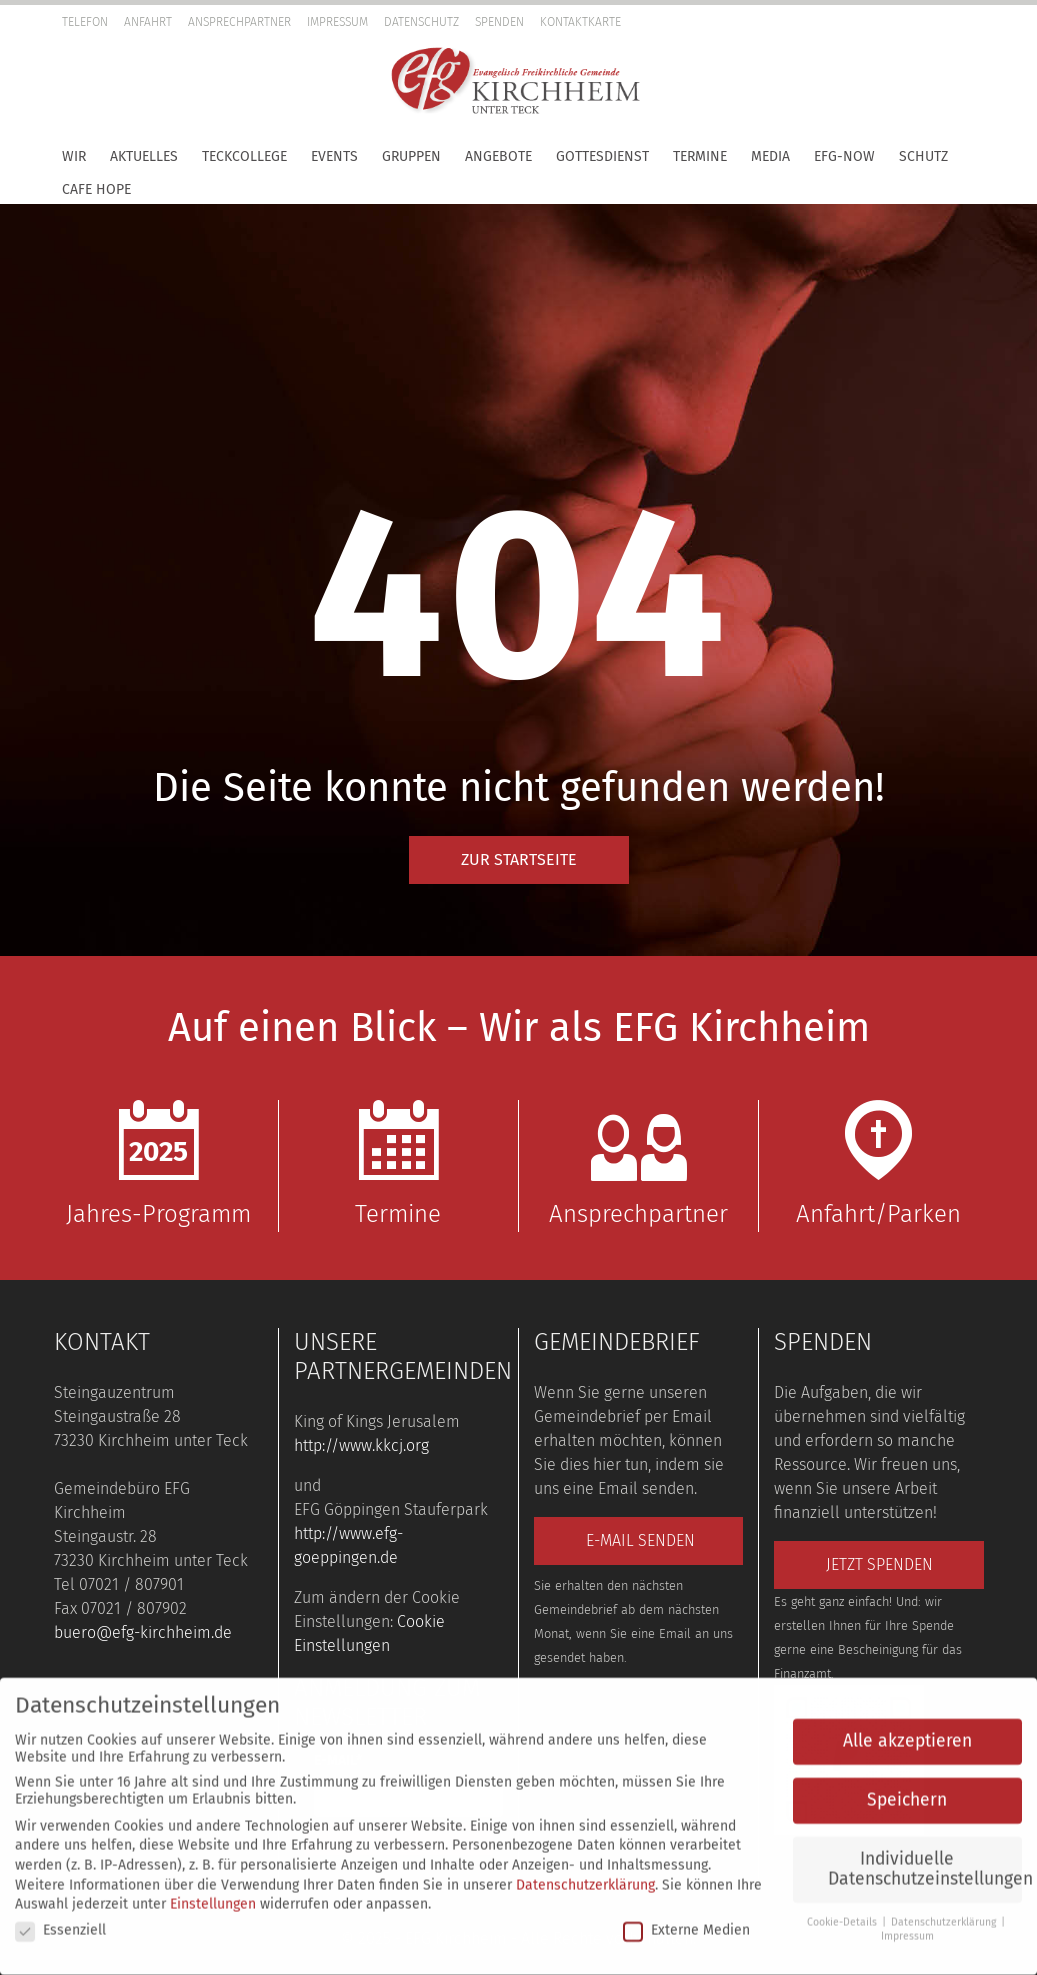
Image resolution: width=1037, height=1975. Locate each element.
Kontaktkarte (580, 22)
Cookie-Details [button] (843, 1912)
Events (334, 156)
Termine (700, 156)
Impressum (337, 22)
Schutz (923, 156)
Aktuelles (144, 156)
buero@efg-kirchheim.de (143, 1632)
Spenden (499, 22)
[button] (1017, 55)
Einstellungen (213, 1894)
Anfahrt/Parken (879, 1164)
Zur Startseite (519, 859)
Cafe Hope (96, 189)
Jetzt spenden (879, 1564)
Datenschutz (421, 22)
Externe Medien (686, 1920)
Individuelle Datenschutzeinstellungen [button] (925, 1859)
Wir (74, 156)
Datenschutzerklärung (585, 1874)
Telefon (85, 22)
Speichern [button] (907, 1790)
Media (770, 156)
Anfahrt (148, 22)
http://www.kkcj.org (361, 1445)
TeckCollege (244, 156)
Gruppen (411, 156)
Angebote (498, 156)
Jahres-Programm (158, 1164)
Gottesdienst (602, 156)
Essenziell (60, 1920)
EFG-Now (844, 156)
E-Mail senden (640, 1540)
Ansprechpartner (239, 22)
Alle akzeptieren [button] (907, 1731)
